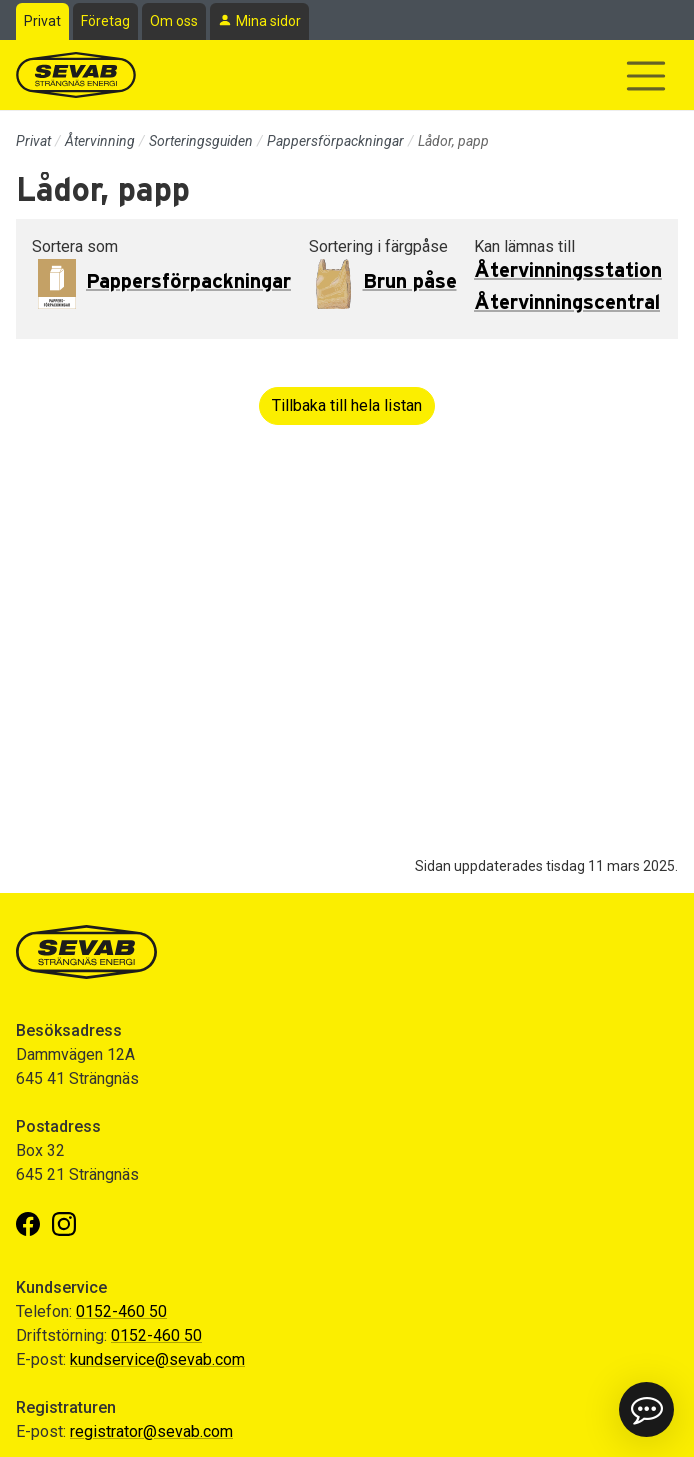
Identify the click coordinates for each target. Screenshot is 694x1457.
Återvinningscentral (567, 303)
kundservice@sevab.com (157, 1359)
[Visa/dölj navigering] (646, 76)
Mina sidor (268, 21)
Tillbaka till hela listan (347, 405)
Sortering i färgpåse (378, 246)
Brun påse (410, 282)
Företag (105, 21)
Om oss (174, 21)
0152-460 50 (121, 1311)
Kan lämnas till (524, 246)
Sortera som (75, 246)
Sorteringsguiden (201, 141)
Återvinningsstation (568, 271)
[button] (646, 1409)
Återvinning (100, 141)
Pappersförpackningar (335, 141)
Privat (42, 21)
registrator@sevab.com (151, 1431)
